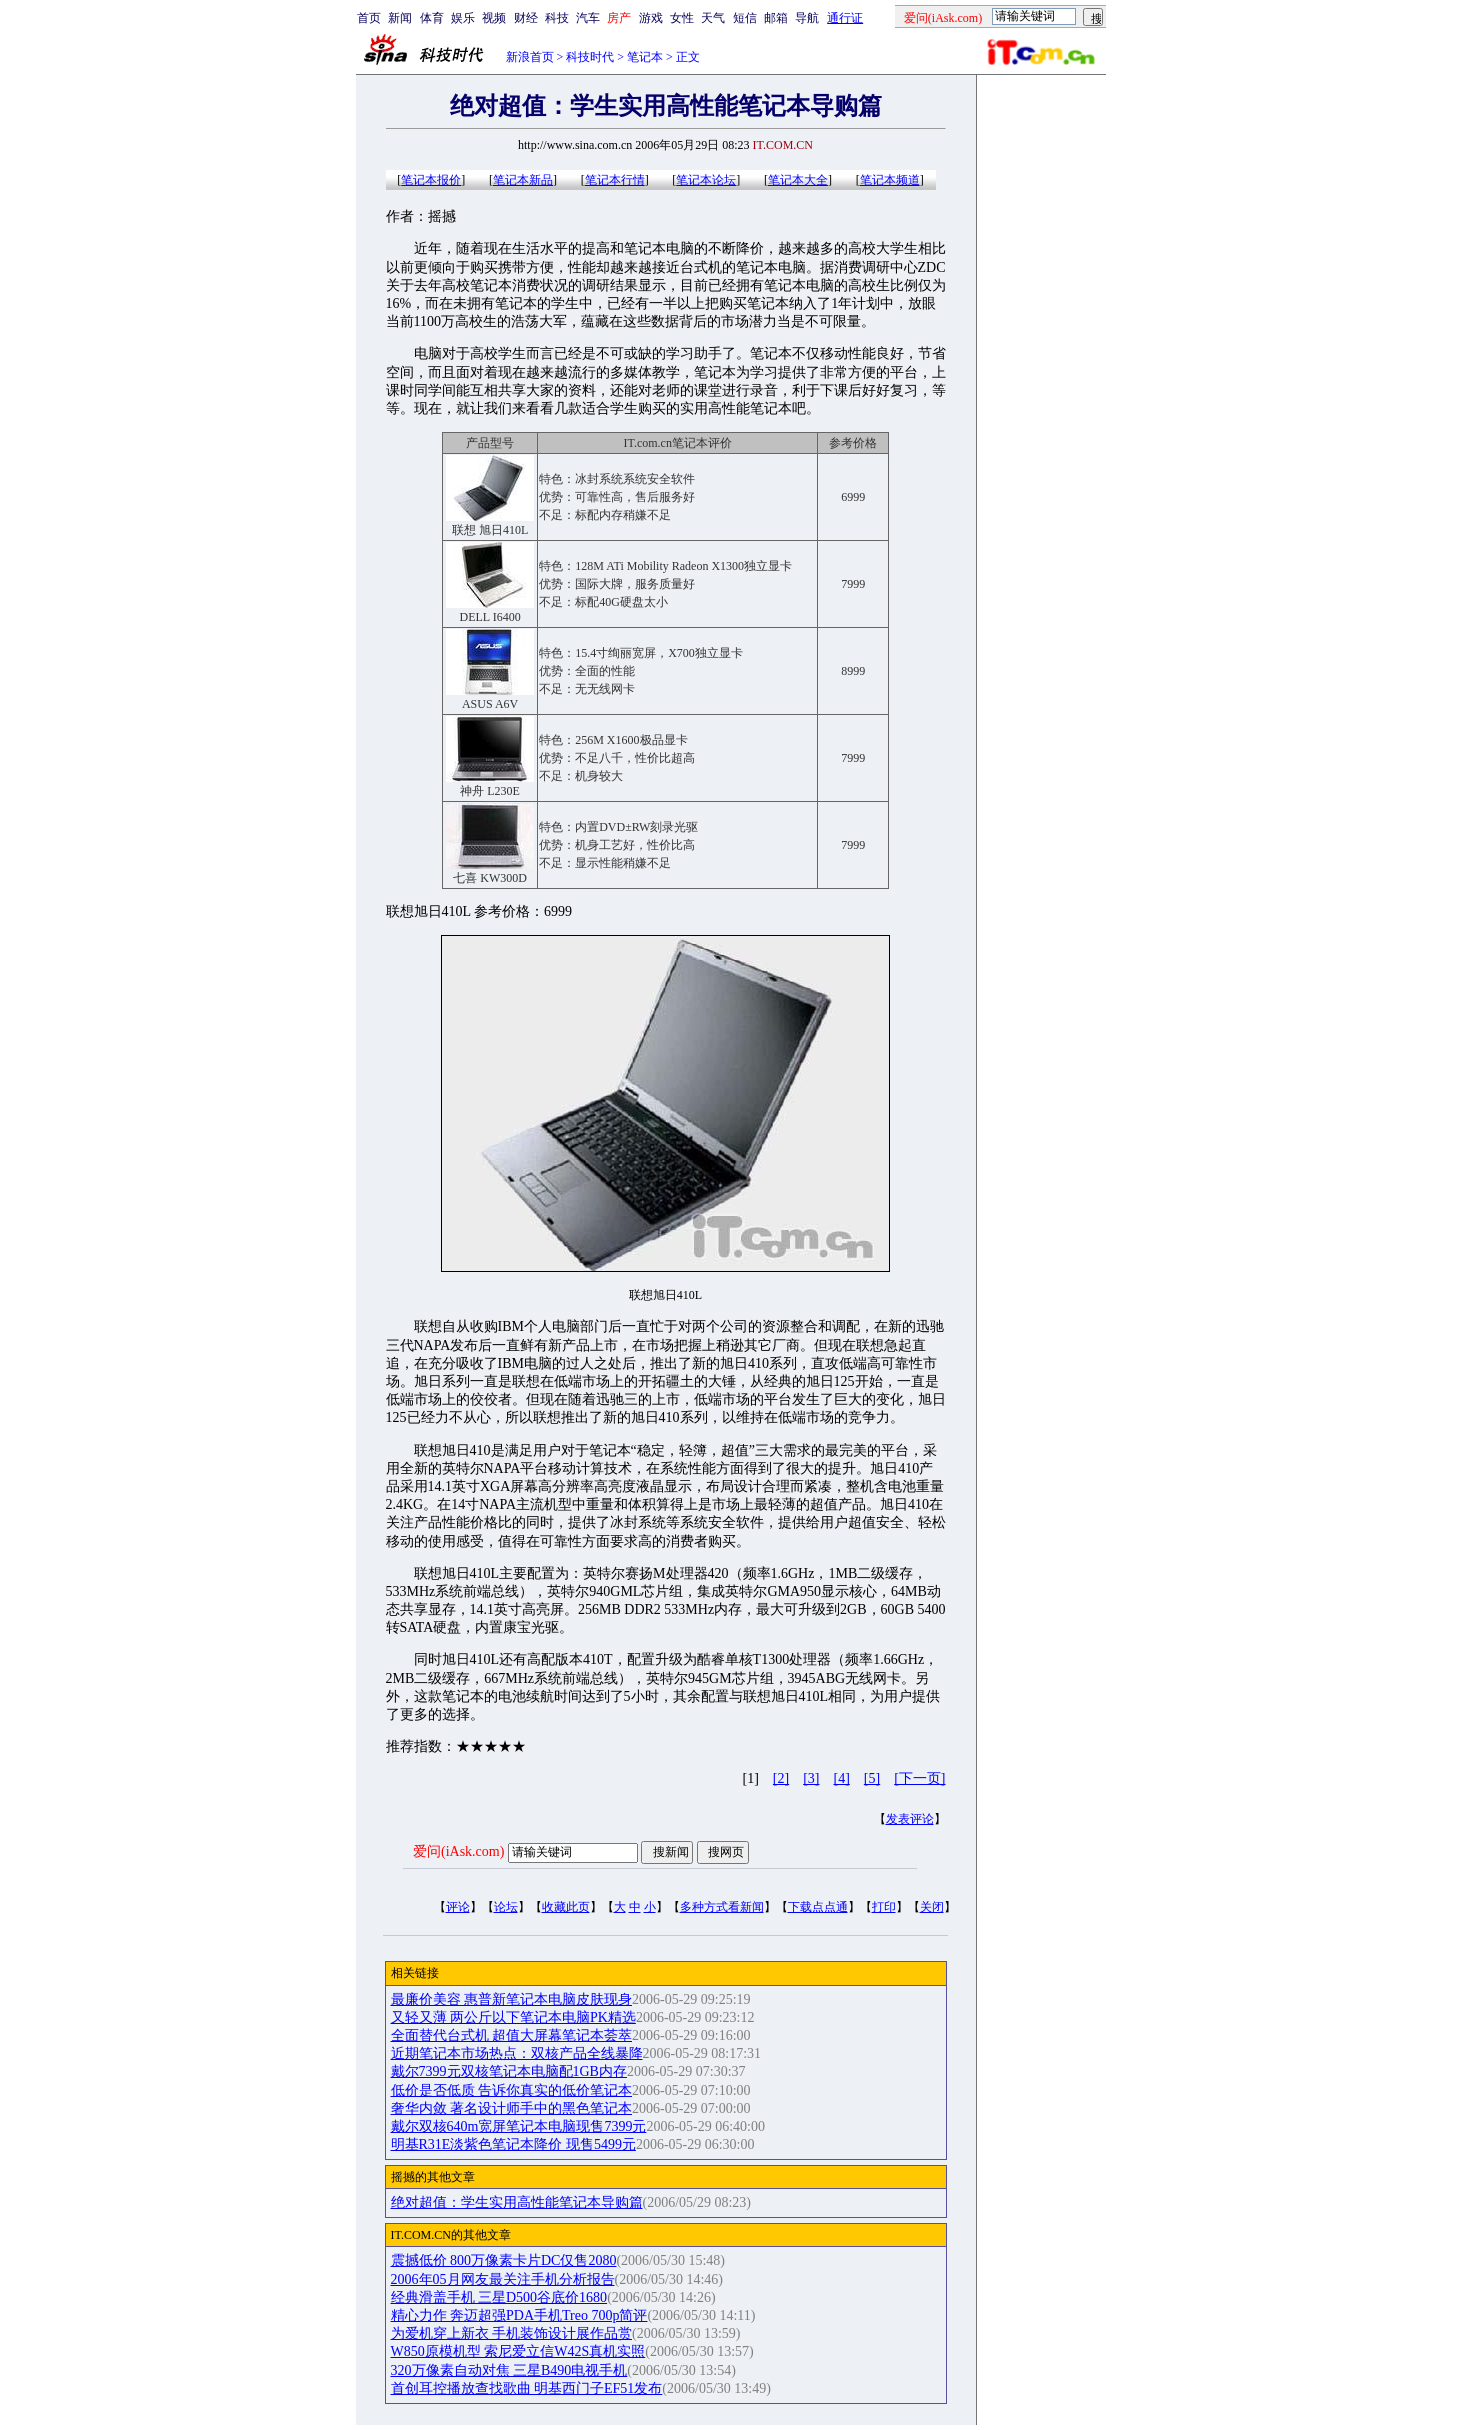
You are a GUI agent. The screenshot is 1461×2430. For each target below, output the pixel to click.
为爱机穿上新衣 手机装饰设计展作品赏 (512, 2333)
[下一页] (919, 1778)
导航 (807, 18)
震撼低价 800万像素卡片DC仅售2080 (504, 2260)
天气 (713, 18)
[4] (842, 1778)
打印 (884, 1907)
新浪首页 (530, 57)
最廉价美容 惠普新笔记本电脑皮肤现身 (512, 1999)
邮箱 (776, 18)
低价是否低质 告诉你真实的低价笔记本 (512, 2090)
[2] (781, 1778)
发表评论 (910, 1819)
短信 (745, 18)
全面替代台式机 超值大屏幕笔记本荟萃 (512, 2035)
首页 (369, 18)
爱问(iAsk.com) (458, 1851)
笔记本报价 (431, 180)
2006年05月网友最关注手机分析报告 (503, 2279)
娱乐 (463, 18)
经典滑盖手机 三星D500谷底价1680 (499, 2297)
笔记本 (645, 57)
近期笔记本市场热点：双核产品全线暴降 (517, 2053)
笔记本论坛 (706, 180)
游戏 (651, 18)
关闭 (932, 1907)
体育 (432, 18)
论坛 (506, 1907)
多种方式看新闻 (722, 1907)
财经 (526, 18)
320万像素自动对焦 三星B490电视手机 (509, 2370)
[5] (872, 1778)
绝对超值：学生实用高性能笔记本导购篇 (517, 2202)
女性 (682, 18)
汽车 (588, 18)
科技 (557, 18)
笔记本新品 (523, 180)
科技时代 (590, 57)
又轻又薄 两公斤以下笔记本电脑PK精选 (513, 2017)
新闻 (400, 18)
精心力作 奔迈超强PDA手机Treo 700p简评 (519, 2315)
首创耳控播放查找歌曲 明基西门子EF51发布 (527, 2388)
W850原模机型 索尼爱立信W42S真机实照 (518, 2351)
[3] (811, 1778)
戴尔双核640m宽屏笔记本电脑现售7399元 (519, 2126)
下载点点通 (818, 1907)
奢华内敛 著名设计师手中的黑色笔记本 (512, 2108)
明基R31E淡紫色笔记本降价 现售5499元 (513, 2144)
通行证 (845, 18)
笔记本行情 (615, 180)
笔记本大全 (798, 180)
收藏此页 (566, 1907)
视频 (494, 18)
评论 (458, 1907)
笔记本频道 (890, 180)
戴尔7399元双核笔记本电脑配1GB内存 (509, 2071)
